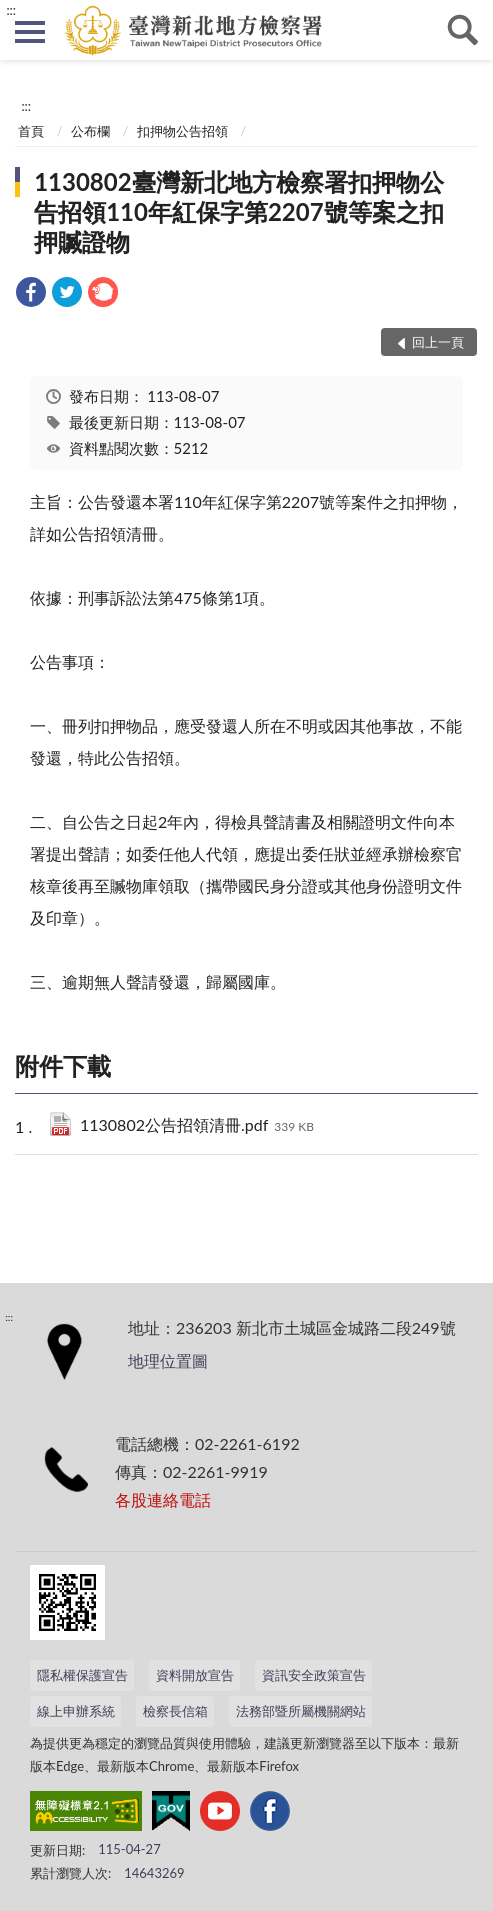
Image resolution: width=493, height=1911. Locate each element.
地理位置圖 (168, 1360)
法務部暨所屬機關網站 (301, 1711)
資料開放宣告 (195, 1675)
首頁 (31, 131)
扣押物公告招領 (182, 131)
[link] (31, 294)
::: (11, 10)
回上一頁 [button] (438, 342)
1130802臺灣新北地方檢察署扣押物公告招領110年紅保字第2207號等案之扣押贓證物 (238, 211)
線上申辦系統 (76, 1711)
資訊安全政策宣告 (314, 1675)
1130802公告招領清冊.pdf (197, 1126)
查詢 (463, 30)
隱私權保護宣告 (82, 1675)
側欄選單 (30, 32)
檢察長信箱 (175, 1711)
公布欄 (90, 131)
